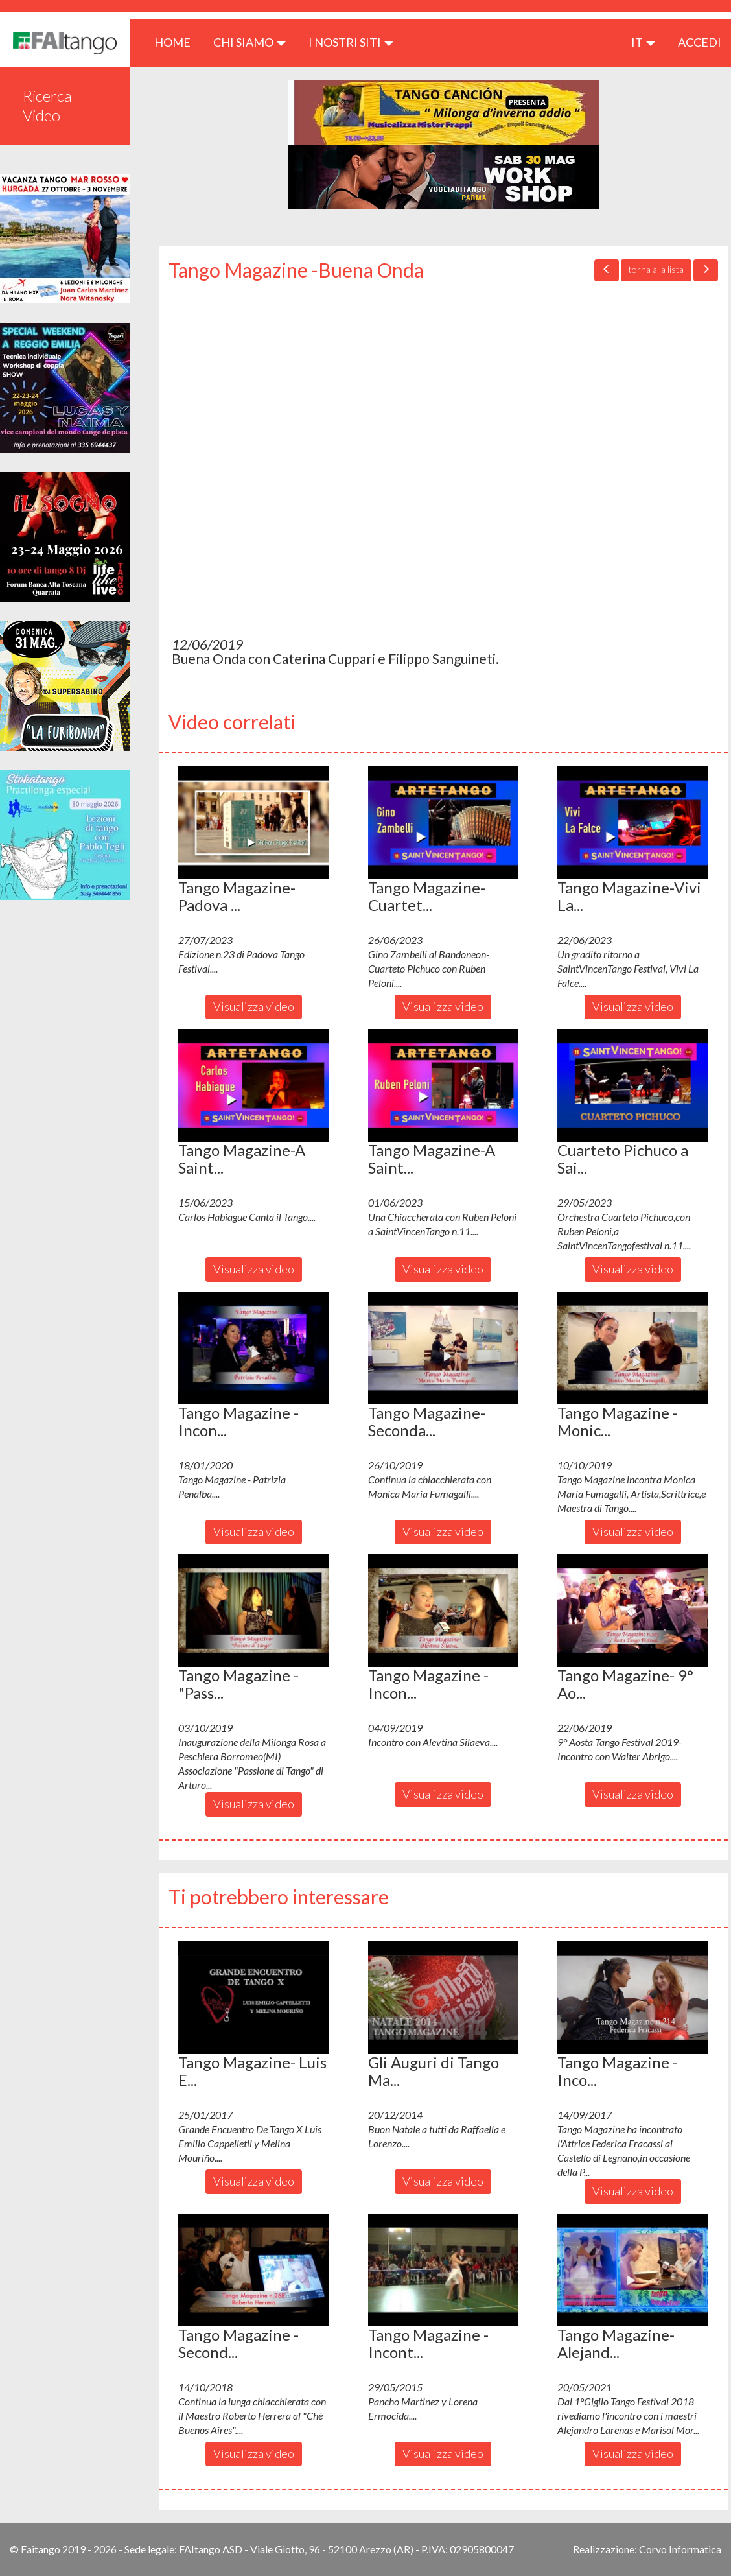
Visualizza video (253, 1006)
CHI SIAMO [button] (249, 42)
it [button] (643, 42)
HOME (177, 41)
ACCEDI (699, 42)
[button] (253, 822)
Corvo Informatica (680, 2549)
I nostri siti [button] (350, 42)
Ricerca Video (47, 105)
